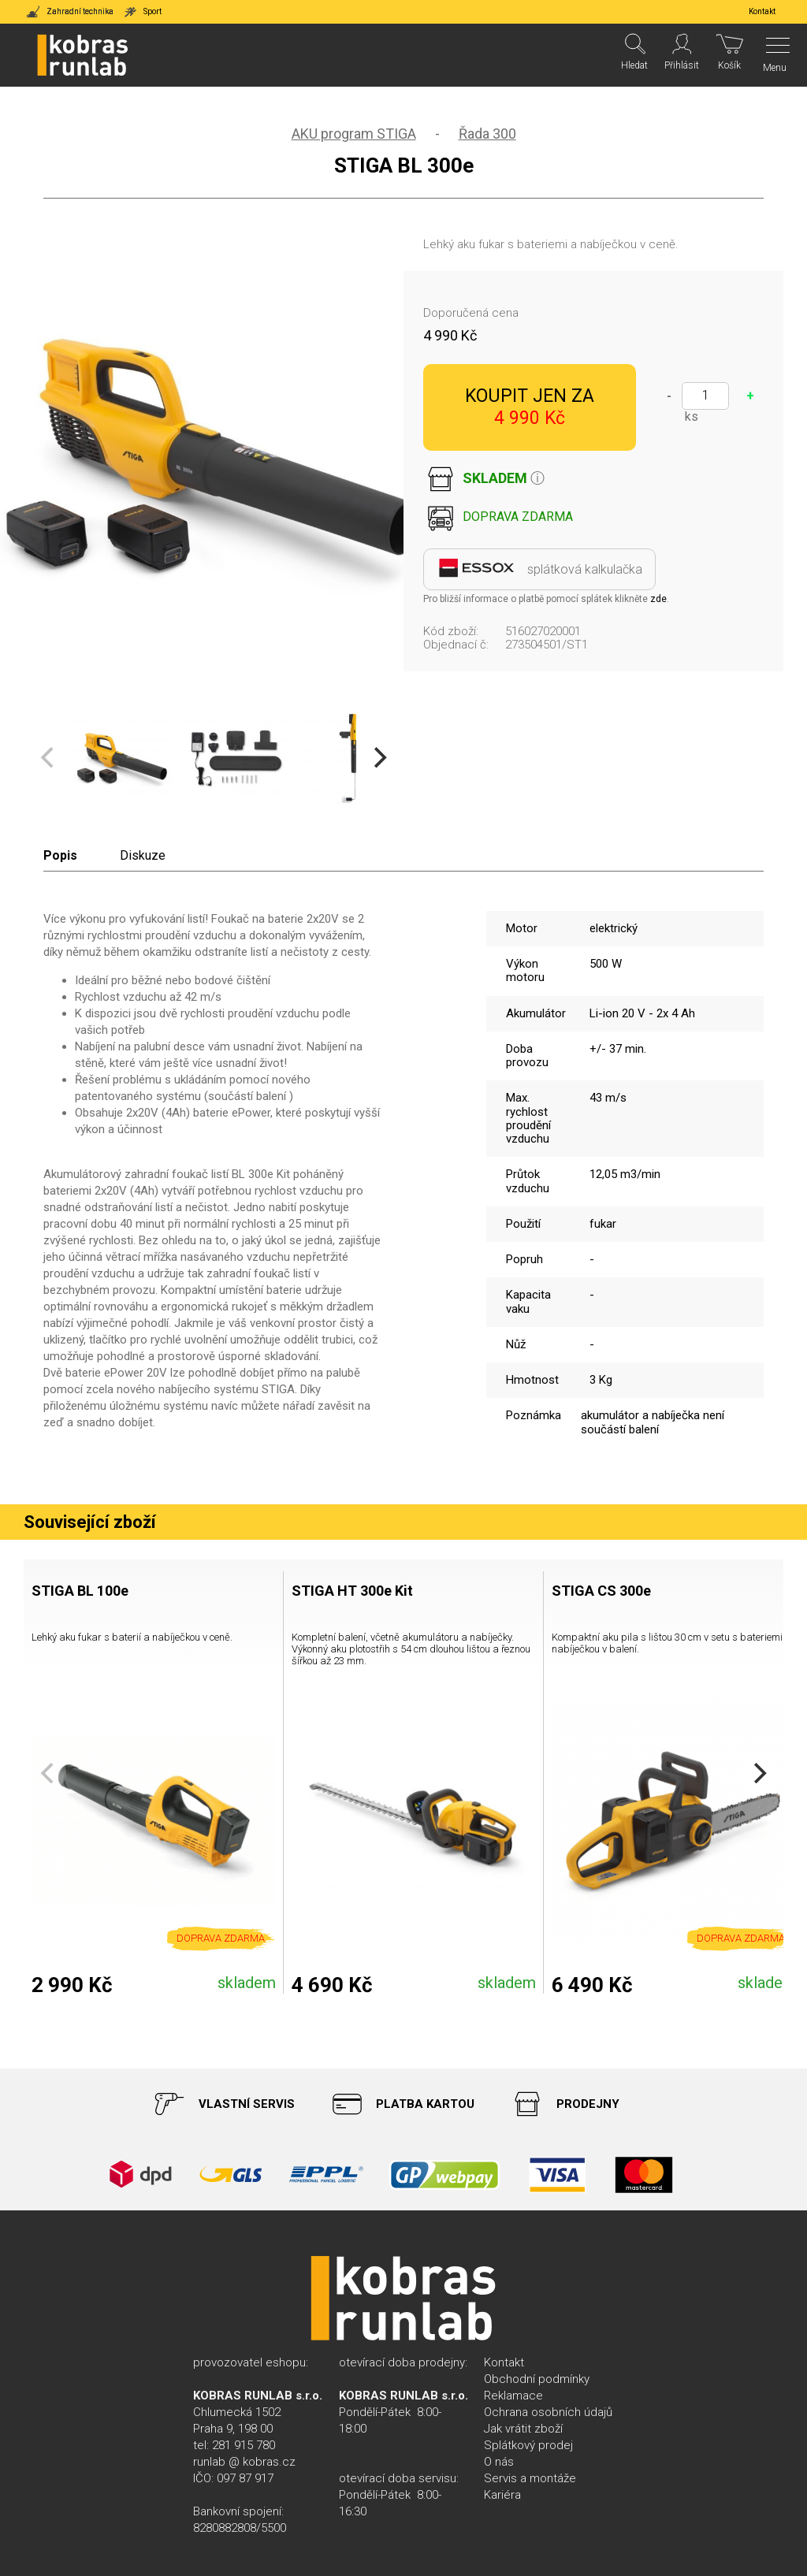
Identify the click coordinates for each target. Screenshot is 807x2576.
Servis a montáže (530, 2478)
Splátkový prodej (528, 2445)
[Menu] (773, 55)
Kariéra (502, 2495)
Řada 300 (487, 133)
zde (658, 598)
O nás (499, 2462)
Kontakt (504, 2362)
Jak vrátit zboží (523, 2429)
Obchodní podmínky (536, 2379)
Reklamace (513, 2395)
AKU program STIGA (354, 133)
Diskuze (142, 855)
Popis (60, 855)
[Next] (378, 758)
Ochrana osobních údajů (548, 2412)
